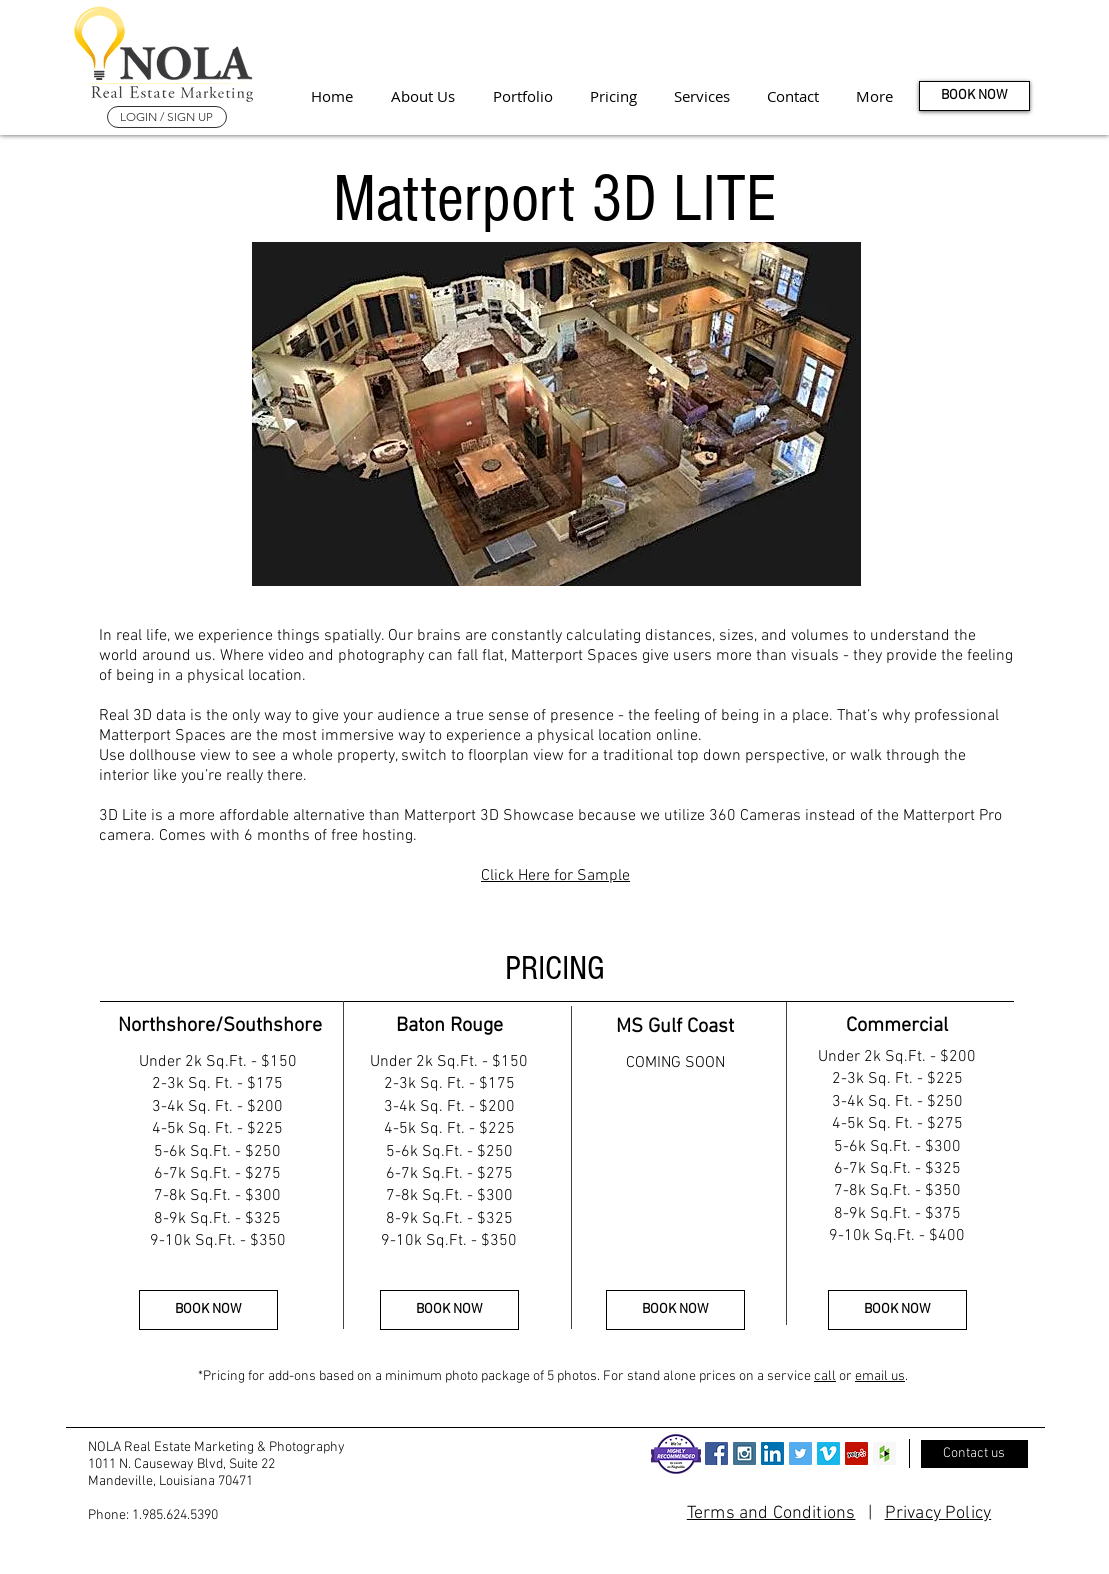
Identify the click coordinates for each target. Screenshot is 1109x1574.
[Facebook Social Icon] (716, 1453)
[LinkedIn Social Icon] (772, 1453)
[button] (875, 96)
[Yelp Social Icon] (856, 1453)
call (825, 1376)
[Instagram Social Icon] (744, 1453)
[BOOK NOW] (974, 96)
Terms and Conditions (771, 1513)
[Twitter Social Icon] (800, 1453)
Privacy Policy (938, 1513)
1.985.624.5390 (175, 1515)
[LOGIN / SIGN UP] (167, 117)
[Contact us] (974, 1454)
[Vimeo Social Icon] (828, 1453)
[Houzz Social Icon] (884, 1453)
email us (880, 1376)
